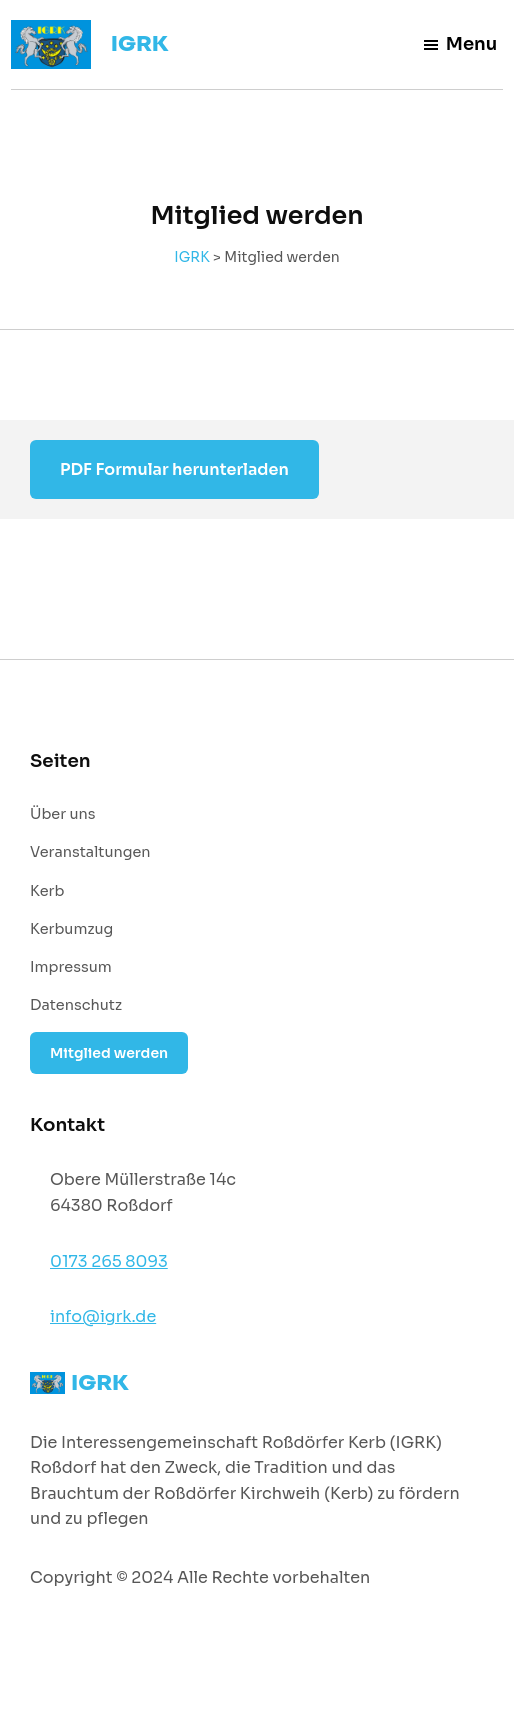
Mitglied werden (109, 1053)
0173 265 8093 (109, 1261)
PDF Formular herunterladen (174, 469)
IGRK (140, 43)
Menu (459, 44)
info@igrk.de (103, 1316)
